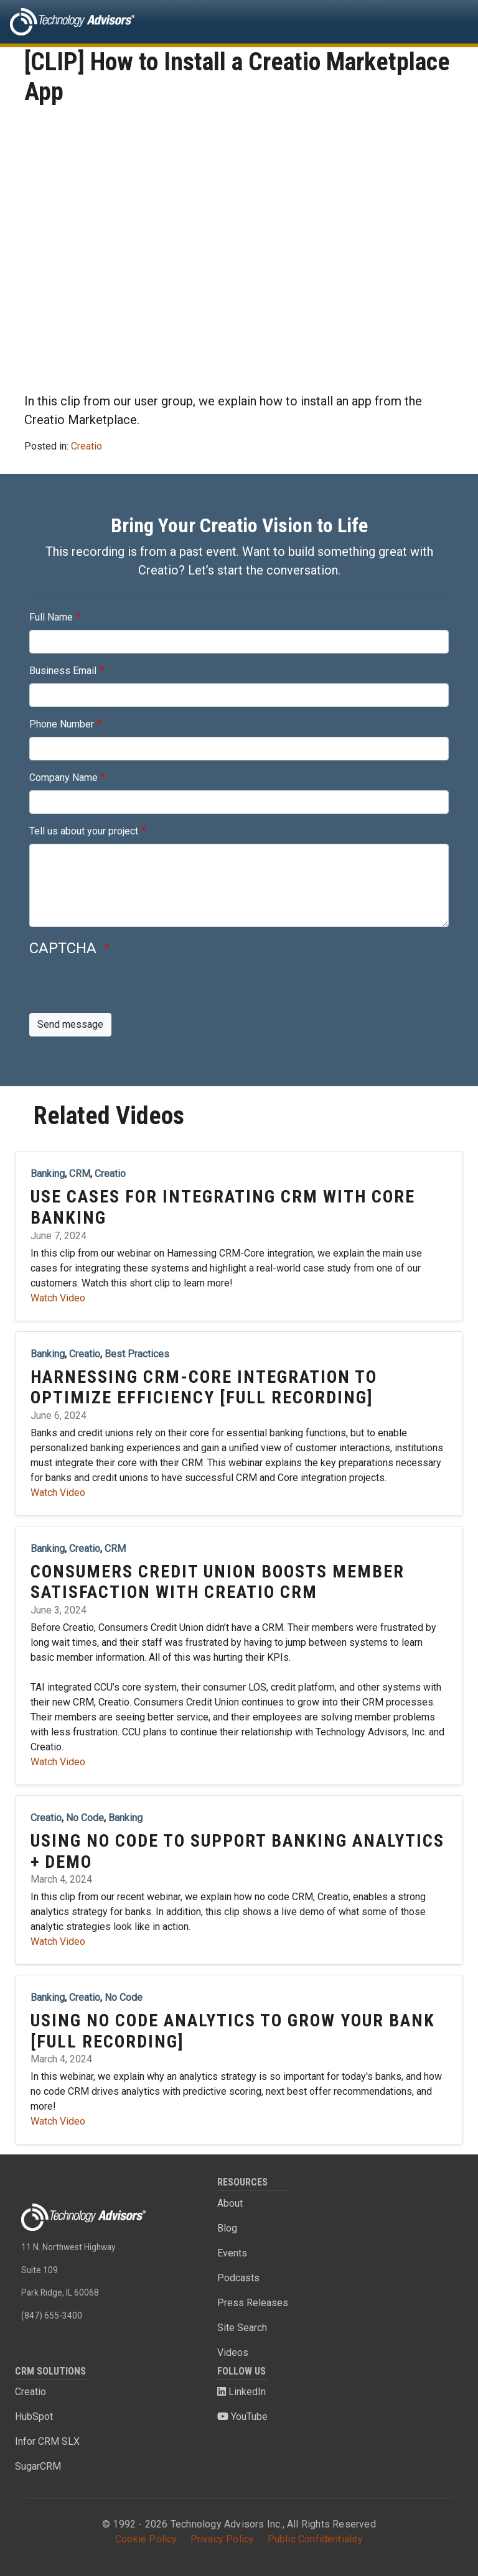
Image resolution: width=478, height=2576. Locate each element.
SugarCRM (38, 2466)
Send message (70, 1024)
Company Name (63, 777)
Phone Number (61, 724)
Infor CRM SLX (47, 2441)
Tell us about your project (83, 831)
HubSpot (34, 2416)
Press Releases (252, 2303)
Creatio (86, 446)
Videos (232, 2352)
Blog (227, 2228)
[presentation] (123, 988)
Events (232, 2253)
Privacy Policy (222, 2539)
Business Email (62, 670)
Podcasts (238, 2278)
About (230, 2203)
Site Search (242, 2328)
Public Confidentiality (315, 2539)
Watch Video (57, 1298)
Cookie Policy (146, 2539)
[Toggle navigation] (450, 21)
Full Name (51, 617)
